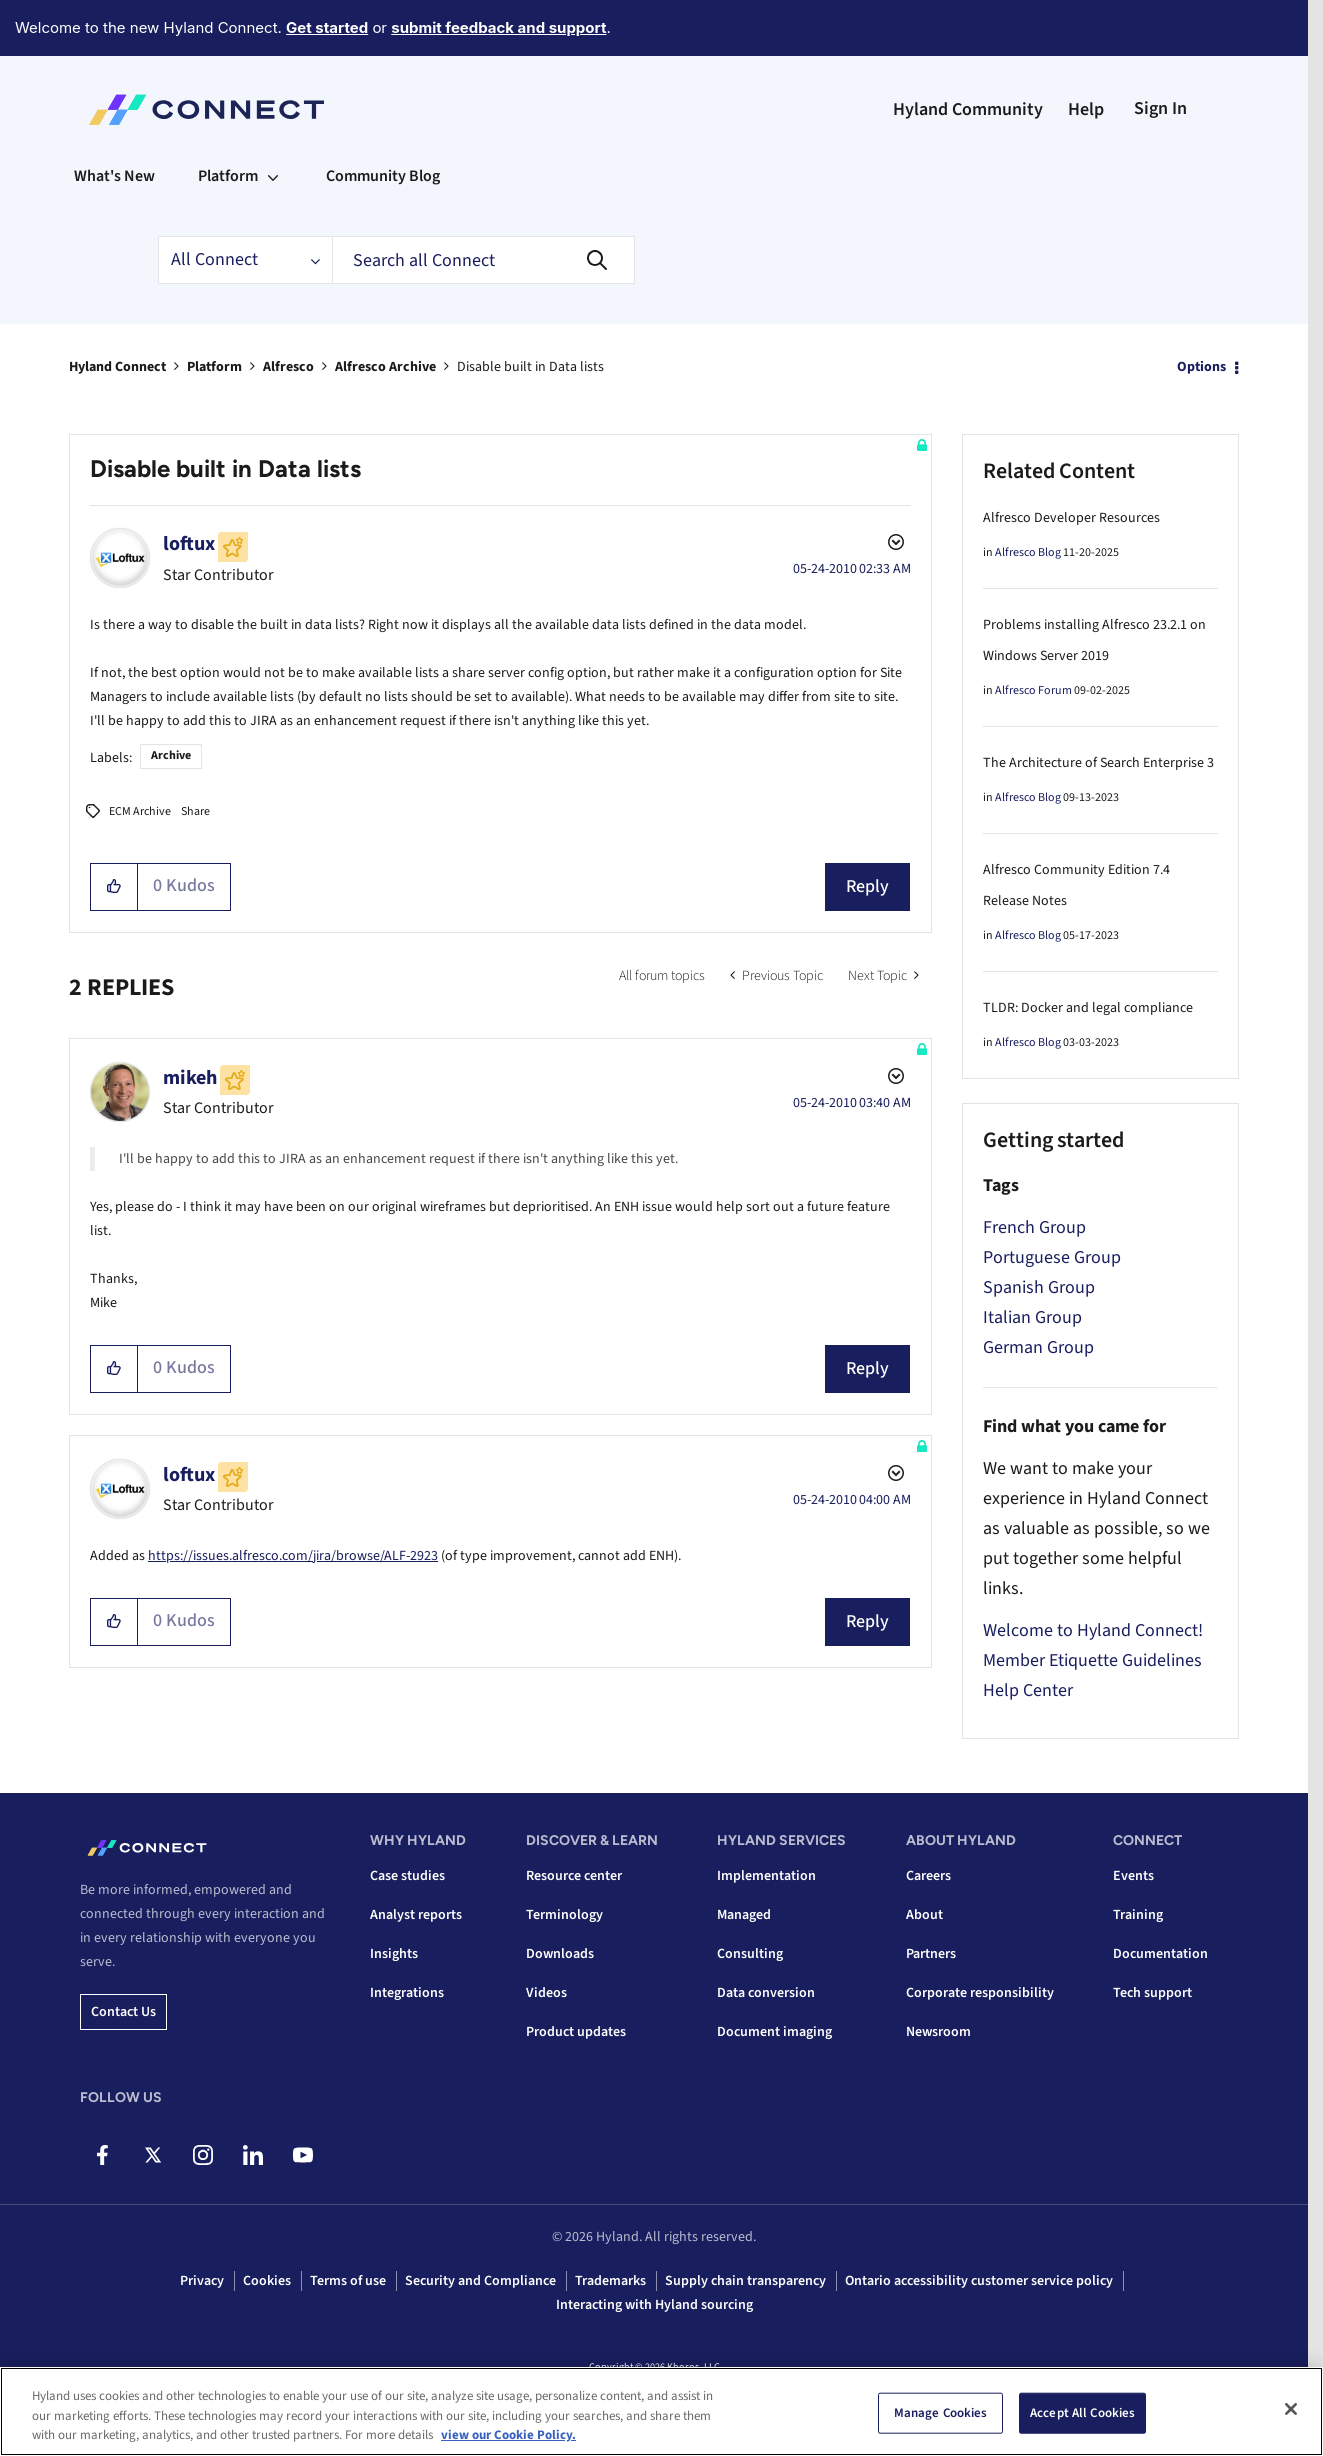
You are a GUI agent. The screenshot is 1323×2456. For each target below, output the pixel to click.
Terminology (564, 1915)
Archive (171, 755)
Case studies (407, 1876)
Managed (744, 1915)
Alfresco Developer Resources (1071, 518)
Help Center (1028, 1690)
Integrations (407, 1993)
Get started (327, 27)
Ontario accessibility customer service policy (979, 2281)
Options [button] (1201, 367)
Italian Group (1032, 1317)
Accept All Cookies (1082, 2412)
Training (1138, 1915)
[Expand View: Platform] (273, 176)
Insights (394, 1954)
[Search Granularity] (245, 260)
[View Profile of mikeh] (190, 1078)
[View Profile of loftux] (189, 544)
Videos (546, 1993)
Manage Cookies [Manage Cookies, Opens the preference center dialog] (941, 2412)
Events (1133, 1876)
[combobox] (483, 260)
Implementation (766, 1876)
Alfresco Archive (385, 367)
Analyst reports (416, 1915)
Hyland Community (968, 109)
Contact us (123, 2012)
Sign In (1160, 108)
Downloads (560, 1954)
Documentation (1160, 1954)
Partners (931, 1954)
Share (195, 811)
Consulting (750, 1954)
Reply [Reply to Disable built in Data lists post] (867, 886)
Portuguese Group (1052, 1257)
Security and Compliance (480, 2281)
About (924, 1915)
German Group (1038, 1347)
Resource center (574, 1876)
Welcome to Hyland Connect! (1093, 1630)
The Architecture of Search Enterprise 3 (1098, 763)
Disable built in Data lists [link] (530, 367)
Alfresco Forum (1033, 690)
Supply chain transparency (745, 2281)
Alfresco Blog (1028, 552)
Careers (928, 1876)
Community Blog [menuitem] (383, 176)
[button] (114, 887)
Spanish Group (1039, 1287)
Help (1086, 109)
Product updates (576, 2032)
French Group (1034, 1227)
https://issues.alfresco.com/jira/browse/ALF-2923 (293, 1556)
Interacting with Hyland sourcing (654, 2305)
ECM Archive (140, 811)
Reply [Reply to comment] (867, 1368)
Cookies (267, 2281)
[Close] (1291, 2409)
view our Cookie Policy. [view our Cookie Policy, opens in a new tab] (508, 2435)
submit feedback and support (498, 27)
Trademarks (610, 2281)
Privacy (202, 2281)
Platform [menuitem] (228, 176)
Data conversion (766, 1993)
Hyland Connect (117, 367)
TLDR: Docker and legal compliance (1088, 1008)
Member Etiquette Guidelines (1092, 1660)
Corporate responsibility (980, 1993)
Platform (214, 367)
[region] (661, 2411)
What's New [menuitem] (114, 176)
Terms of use (348, 2281)
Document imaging (774, 2032)
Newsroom (938, 2032)
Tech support (1152, 1993)
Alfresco (288, 367)
